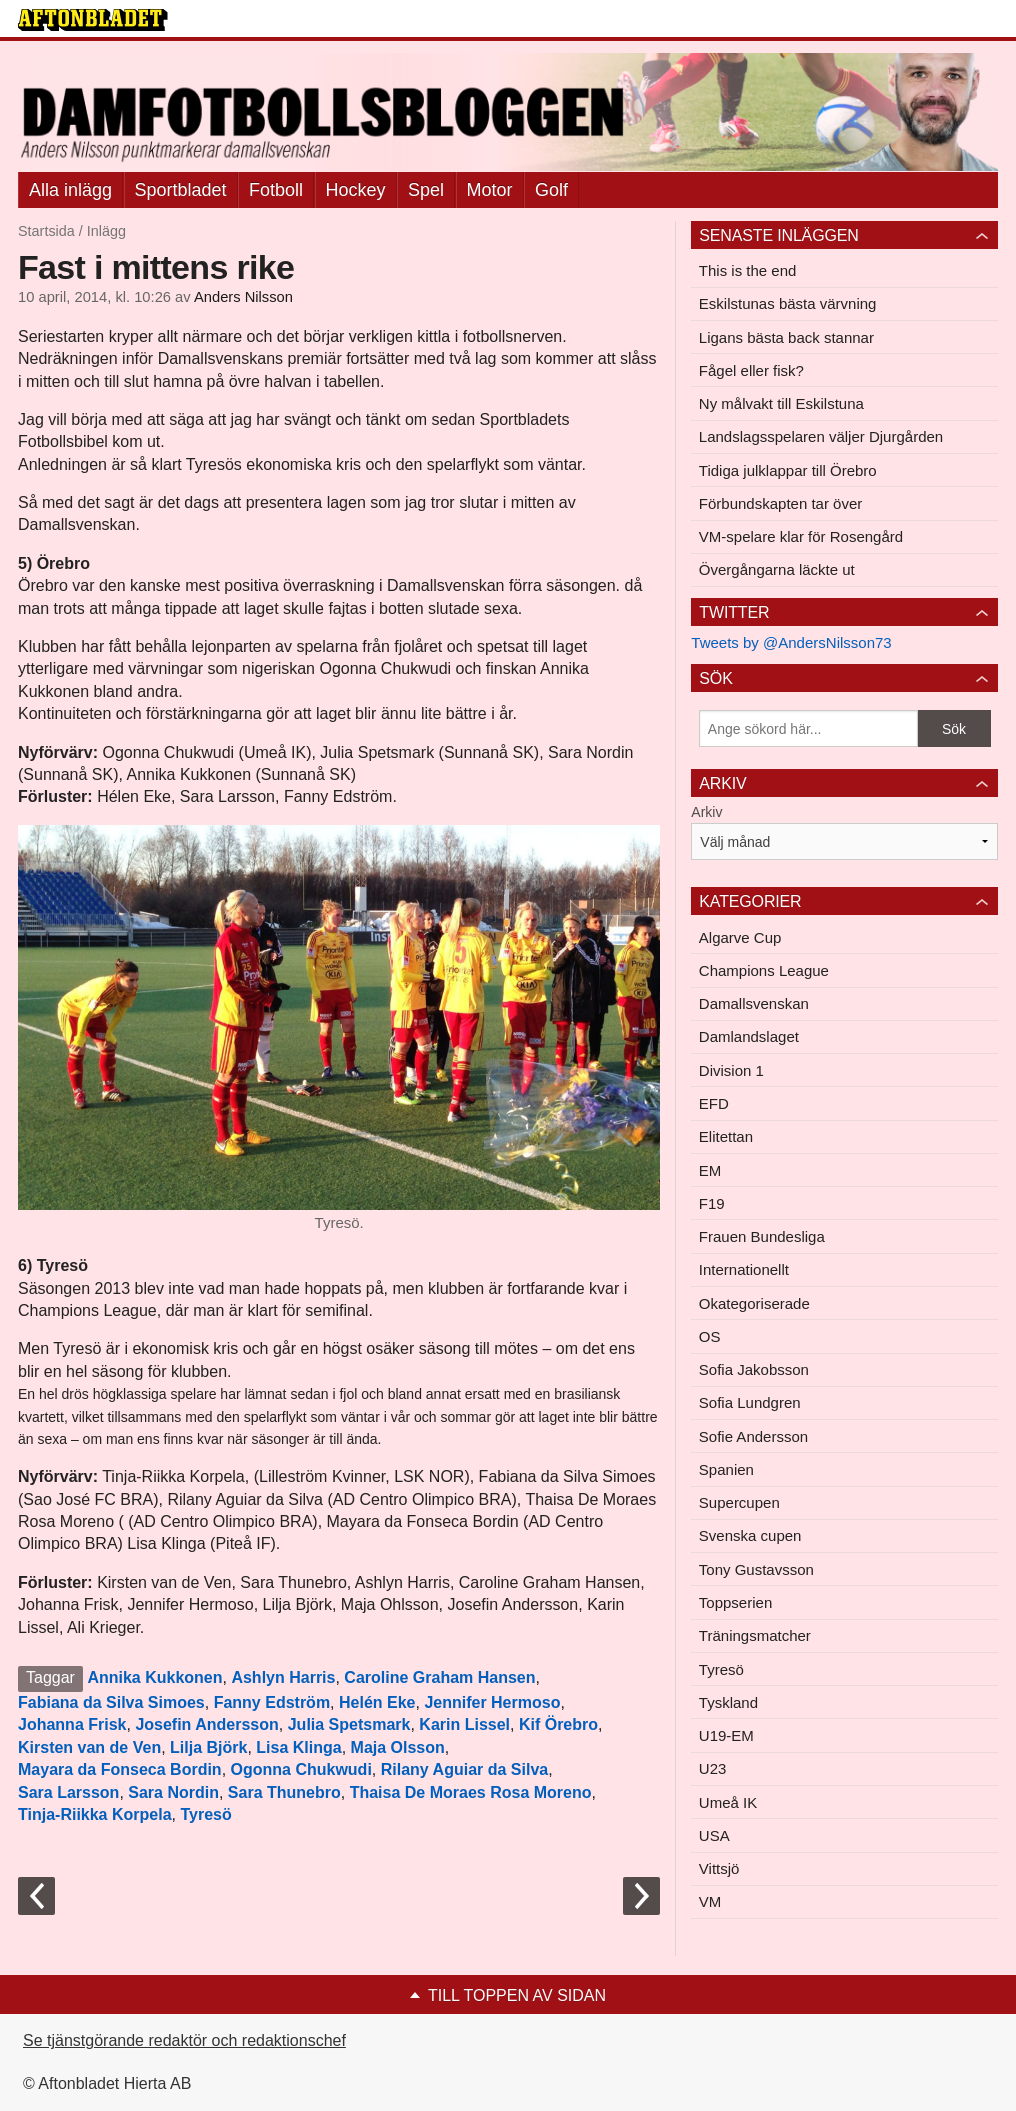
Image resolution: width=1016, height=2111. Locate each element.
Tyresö (205, 1814)
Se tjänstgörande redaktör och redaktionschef (184, 2040)
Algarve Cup (740, 937)
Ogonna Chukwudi (301, 1769)
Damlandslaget (749, 1036)
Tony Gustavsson (756, 1569)
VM (710, 1901)
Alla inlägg (70, 190)
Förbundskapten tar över (780, 503)
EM (710, 1170)
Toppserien (735, 1602)
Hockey (356, 190)
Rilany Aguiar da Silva (464, 1769)
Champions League (764, 970)
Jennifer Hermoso (492, 1702)
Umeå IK (728, 1802)
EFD (714, 1103)
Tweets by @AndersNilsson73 (791, 642)
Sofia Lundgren (750, 1402)
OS (710, 1336)
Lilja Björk (208, 1747)
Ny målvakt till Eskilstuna (781, 403)
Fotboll (276, 190)
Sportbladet (181, 190)
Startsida (46, 231)
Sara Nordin (173, 1792)
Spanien (726, 1469)
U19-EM (726, 1735)
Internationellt (744, 1269)
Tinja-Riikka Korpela (95, 1814)
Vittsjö (719, 1868)
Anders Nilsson (243, 297)
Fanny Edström (272, 1702)
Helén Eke (377, 1702)
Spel (426, 190)
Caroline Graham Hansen (439, 1677)
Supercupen (739, 1502)
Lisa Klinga (298, 1747)
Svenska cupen (750, 1535)
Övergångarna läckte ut (777, 569)
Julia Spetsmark (349, 1724)
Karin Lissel (464, 1724)
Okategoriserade (754, 1303)
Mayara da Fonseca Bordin (120, 1769)
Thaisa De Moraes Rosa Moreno (471, 1792)
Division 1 (731, 1070)
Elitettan (726, 1136)
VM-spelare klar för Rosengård (801, 536)
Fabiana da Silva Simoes (111, 1702)
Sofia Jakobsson (754, 1369)
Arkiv (706, 812)
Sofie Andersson (753, 1436)
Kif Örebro (558, 1724)
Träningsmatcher (755, 1635)
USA (714, 1835)
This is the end (748, 270)
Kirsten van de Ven (89, 1747)
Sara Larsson (68, 1792)
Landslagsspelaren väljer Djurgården (821, 436)
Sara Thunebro (284, 1792)
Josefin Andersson (206, 1724)
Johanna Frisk (72, 1724)
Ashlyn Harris (283, 1677)
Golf (551, 190)
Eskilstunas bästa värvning (788, 303)
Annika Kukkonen (154, 1677)
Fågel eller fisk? (751, 370)
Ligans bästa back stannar (786, 337)
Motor (490, 190)
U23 (713, 1768)
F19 (712, 1203)
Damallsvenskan (754, 1003)
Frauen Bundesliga (762, 1236)
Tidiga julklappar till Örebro (788, 470)
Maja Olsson (398, 1747)
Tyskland (728, 1702)
